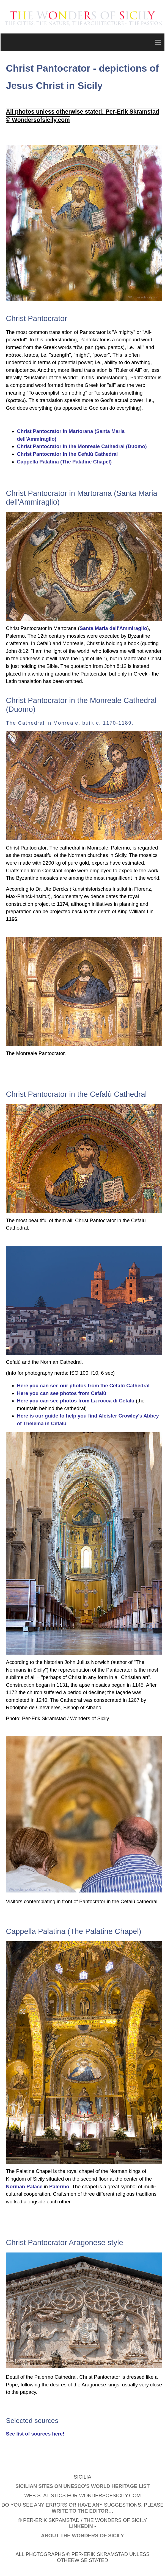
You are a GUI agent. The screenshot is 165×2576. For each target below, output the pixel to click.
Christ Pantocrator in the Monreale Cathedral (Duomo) (82, 446)
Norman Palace (24, 2186)
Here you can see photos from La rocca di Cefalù (75, 1401)
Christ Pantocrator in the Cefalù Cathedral (67, 454)
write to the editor (80, 2511)
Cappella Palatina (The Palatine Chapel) (64, 462)
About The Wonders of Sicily (82, 2535)
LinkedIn (81, 2526)
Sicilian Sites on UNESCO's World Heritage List (82, 2486)
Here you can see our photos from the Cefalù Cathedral (83, 1385)
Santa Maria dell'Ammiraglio (113, 628)
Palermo (59, 2186)
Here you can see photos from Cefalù (61, 1393)
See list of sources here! (35, 2434)
